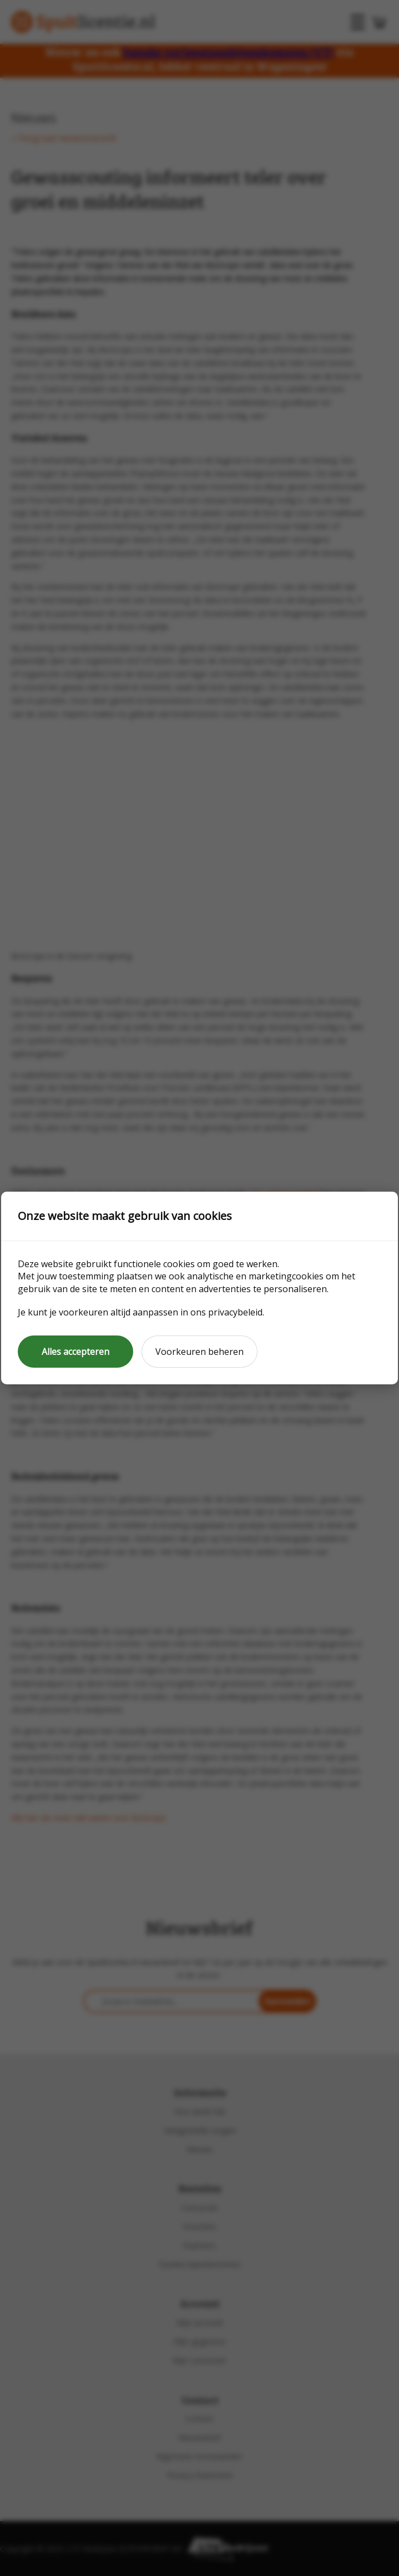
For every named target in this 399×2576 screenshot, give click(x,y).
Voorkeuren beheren (199, 1351)
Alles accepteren (75, 1351)
